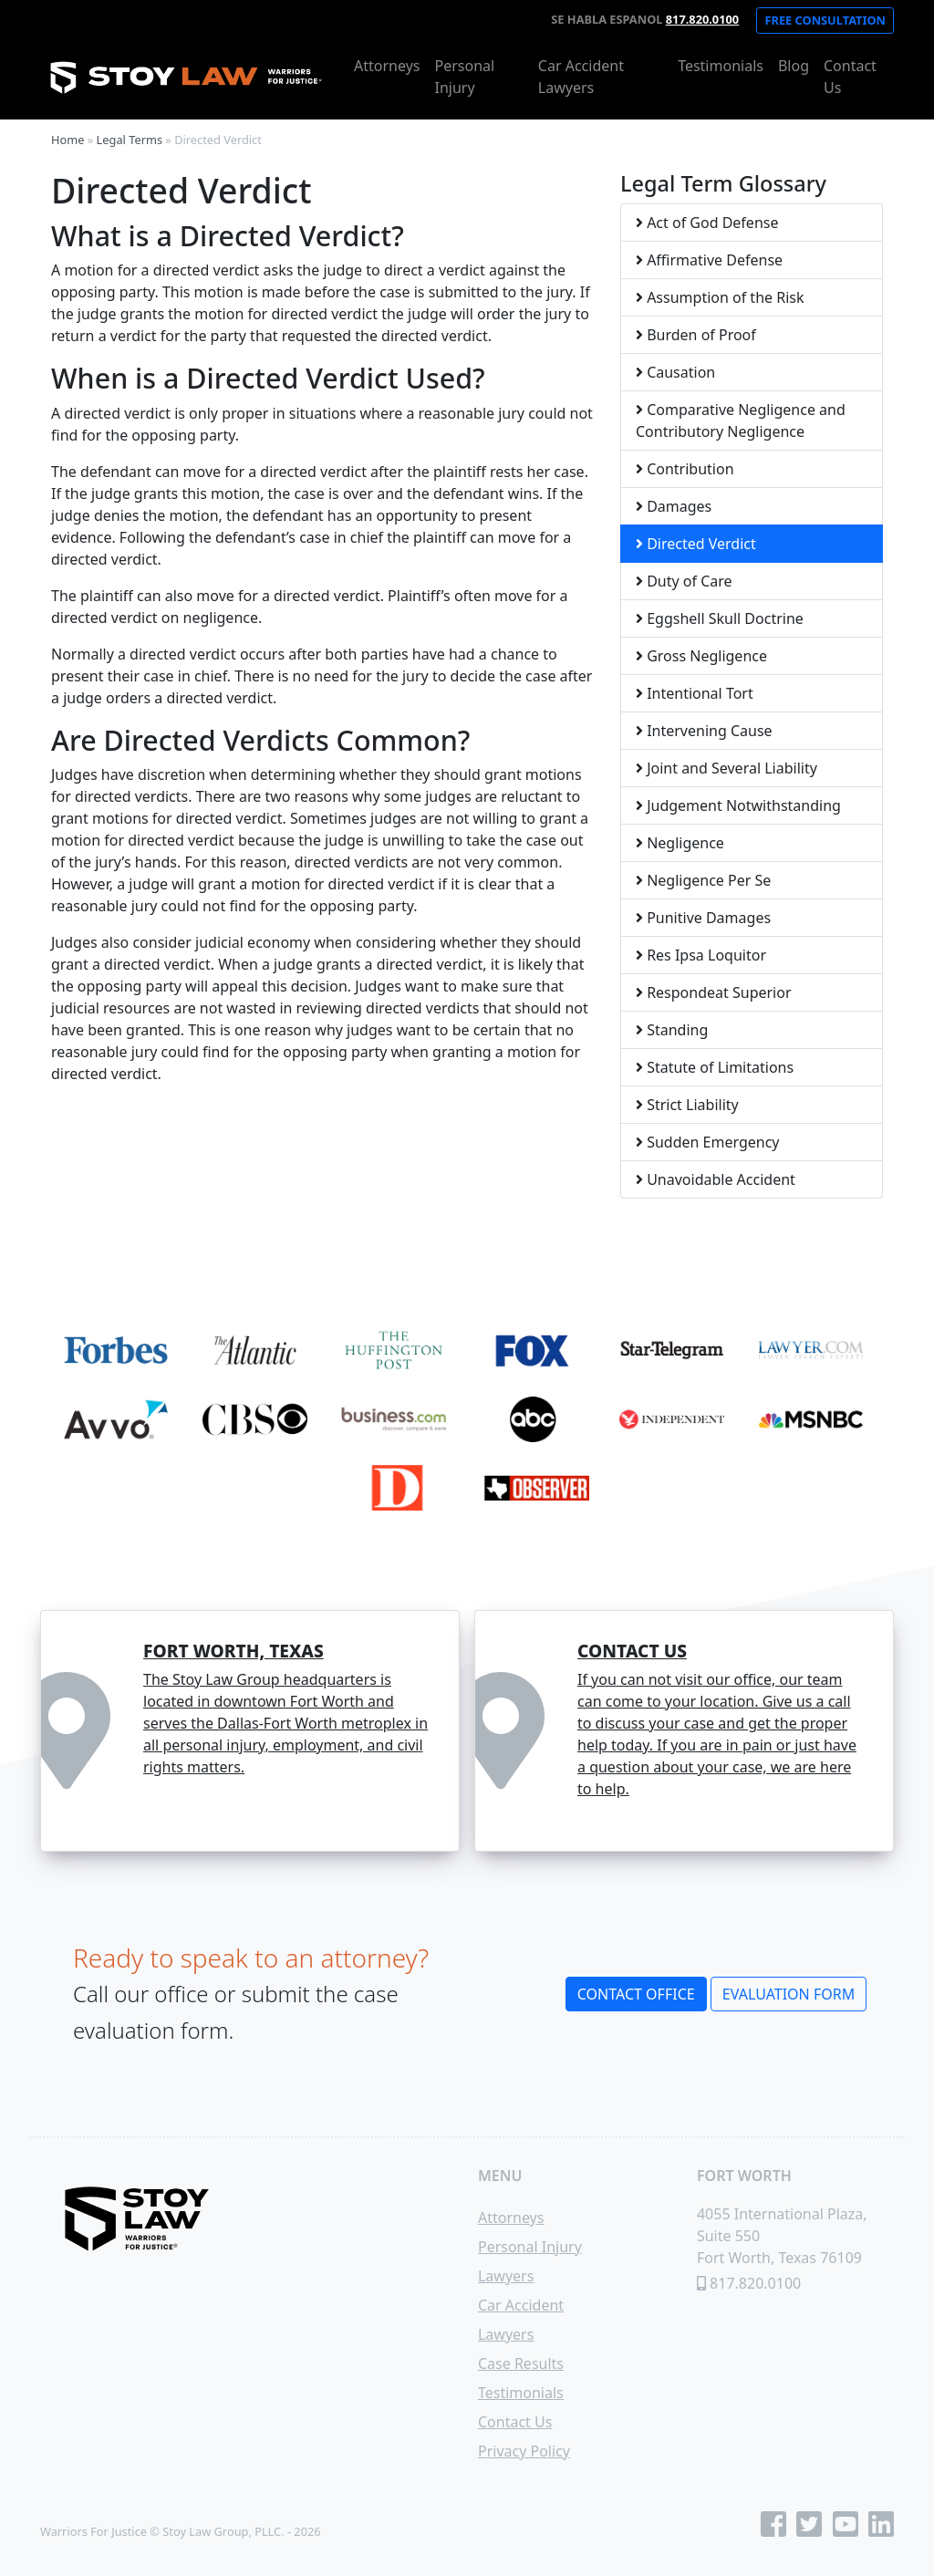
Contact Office (636, 1994)
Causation (675, 372)
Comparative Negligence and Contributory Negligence (741, 420)
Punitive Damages (703, 918)
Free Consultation (825, 20)
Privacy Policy (524, 2451)
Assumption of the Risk (720, 297)
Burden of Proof (696, 335)
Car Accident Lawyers (581, 77)
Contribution (685, 469)
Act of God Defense (707, 223)
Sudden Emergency (708, 1142)
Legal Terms (129, 139)
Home (67, 139)
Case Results (521, 2363)
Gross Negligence (701, 656)
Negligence (680, 843)
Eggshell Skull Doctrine (720, 618)
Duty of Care (684, 581)
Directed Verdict (696, 544)
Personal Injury (464, 77)
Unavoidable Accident (715, 1179)
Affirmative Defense (709, 260)
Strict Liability (687, 1105)
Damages (673, 506)
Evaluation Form (788, 1994)
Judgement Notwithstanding (738, 805)
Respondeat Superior (714, 992)
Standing (672, 1030)
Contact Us (850, 77)
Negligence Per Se (703, 880)
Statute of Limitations (715, 1067)
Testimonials (720, 66)
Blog (793, 66)
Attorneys (387, 66)
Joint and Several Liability (726, 768)
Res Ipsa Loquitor (701, 955)
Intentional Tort (694, 693)
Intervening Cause (704, 731)
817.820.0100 (702, 19)
